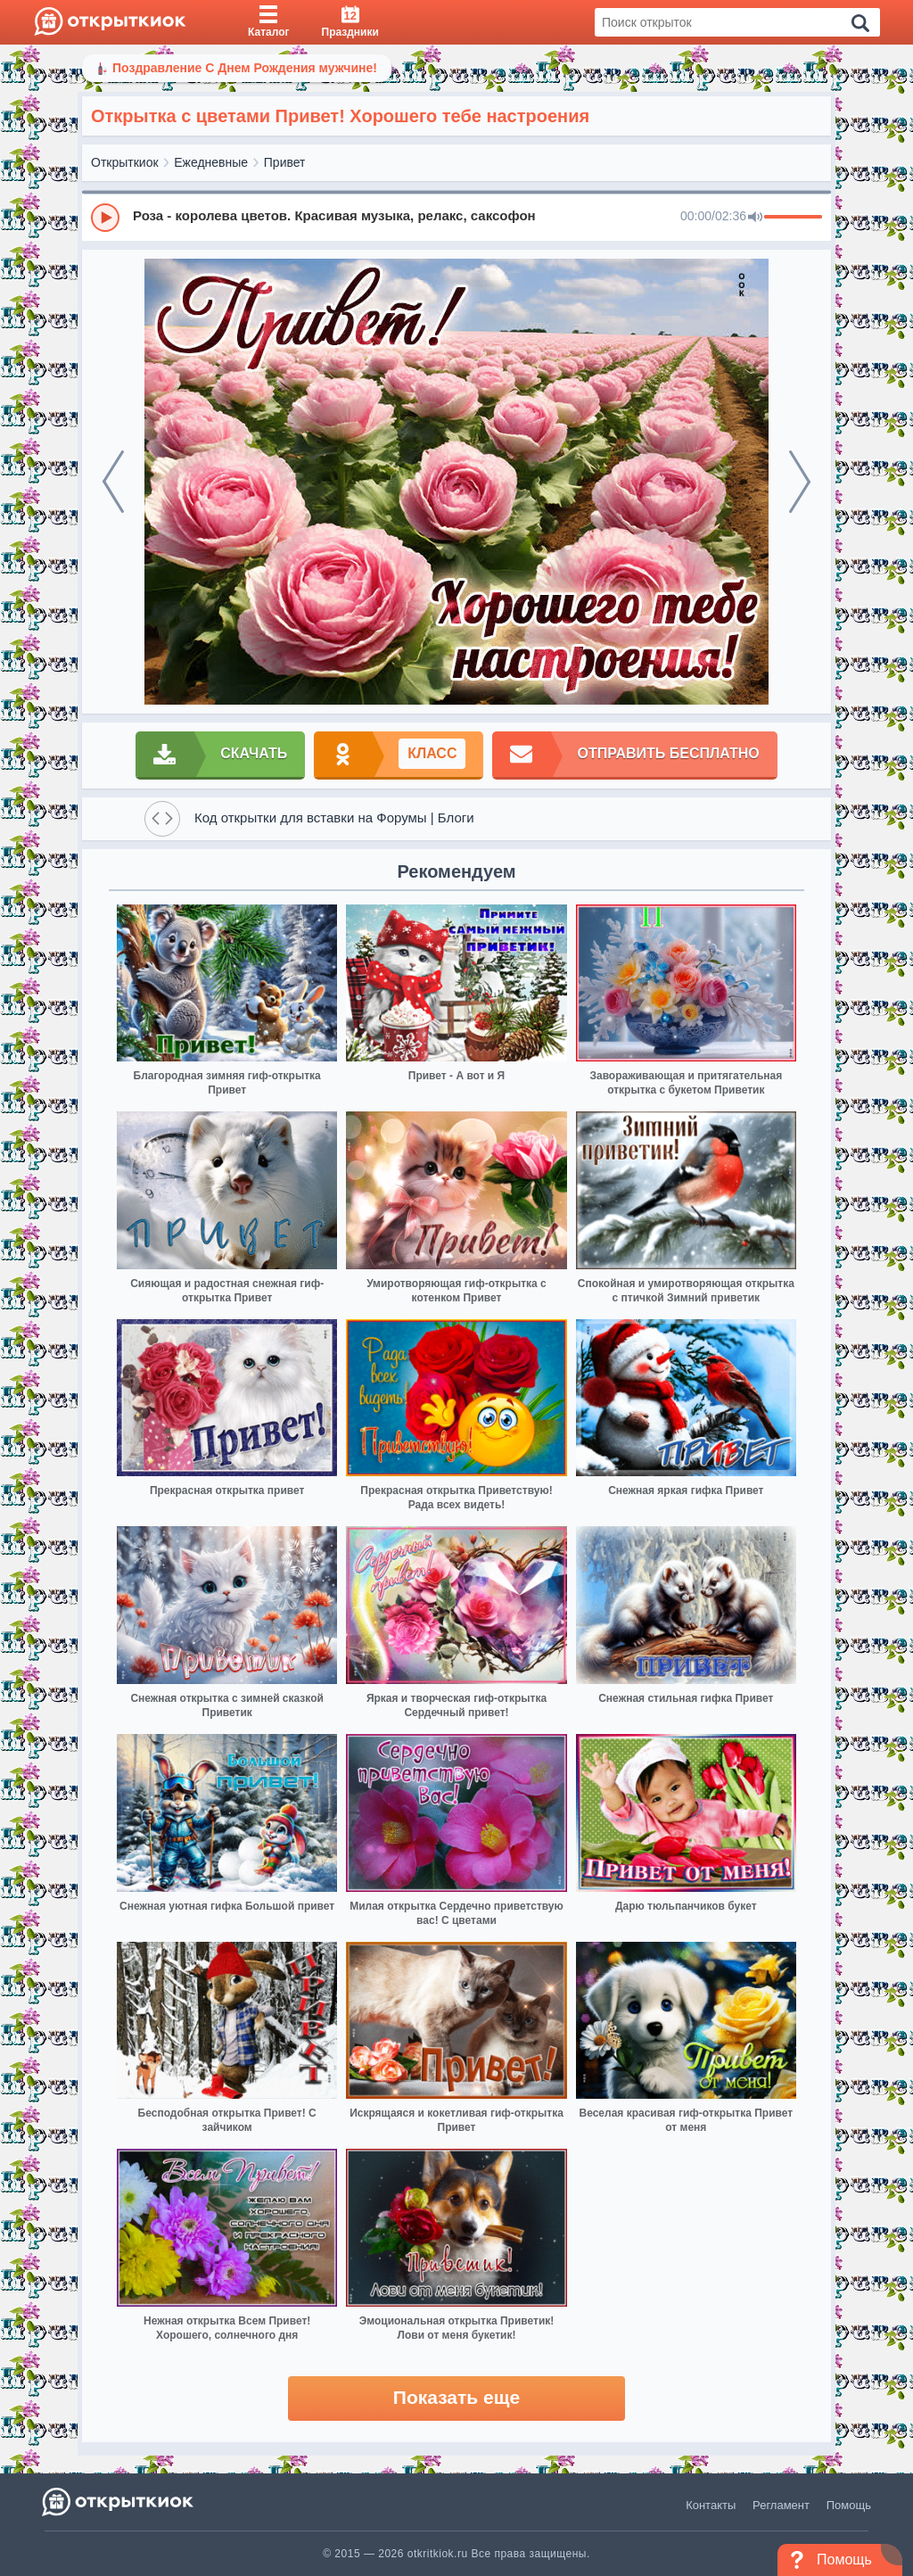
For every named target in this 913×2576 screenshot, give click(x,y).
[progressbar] (793, 217)
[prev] (113, 482)
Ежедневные (211, 162)
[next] (800, 482)
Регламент (781, 2505)
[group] (456, 217)
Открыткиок (125, 162)
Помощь (849, 2505)
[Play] (105, 217)
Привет (285, 162)
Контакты (711, 2505)
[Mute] (755, 218)
